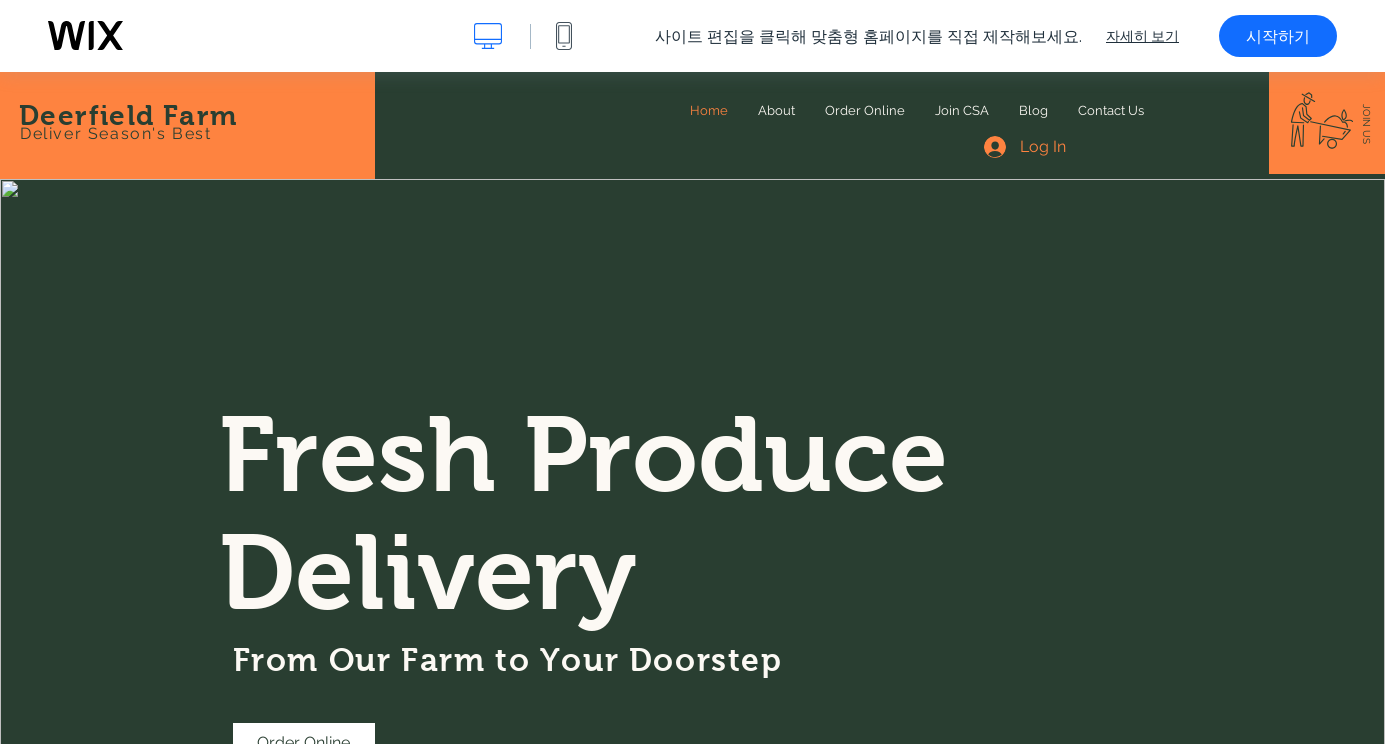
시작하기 (1278, 36)
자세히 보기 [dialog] (1142, 36)
